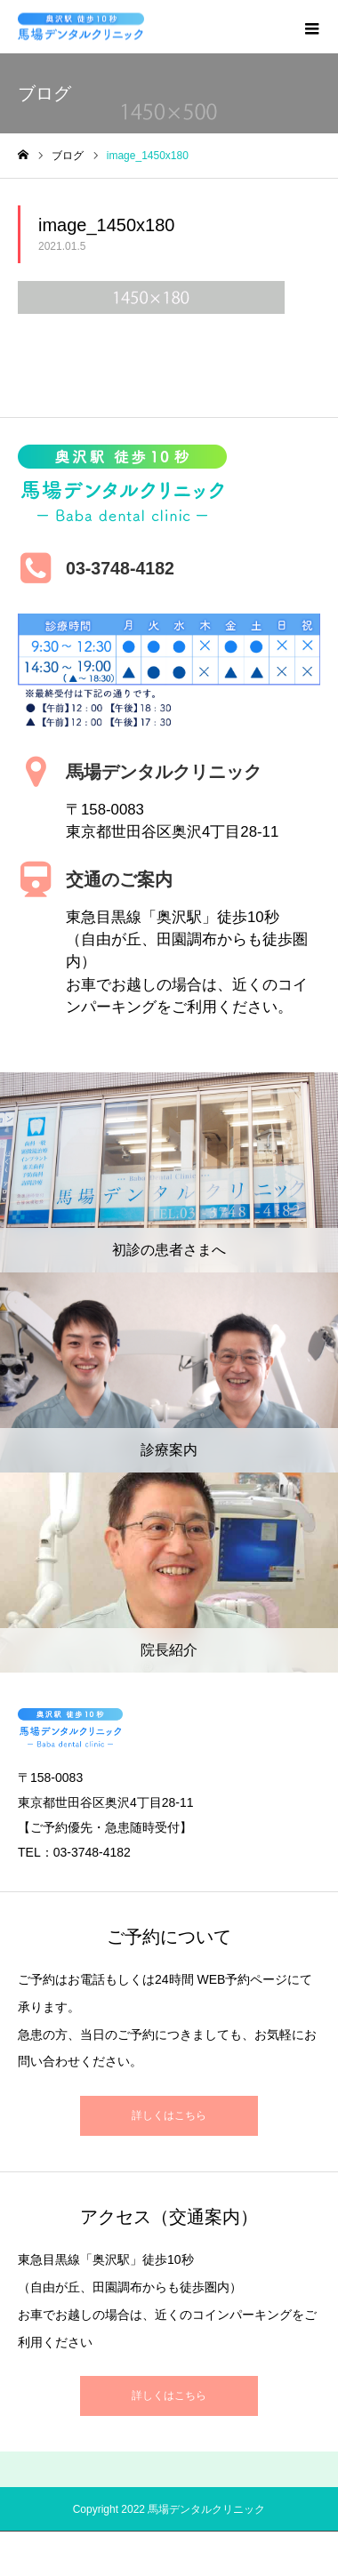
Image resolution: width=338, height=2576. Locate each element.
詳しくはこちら (169, 2115)
